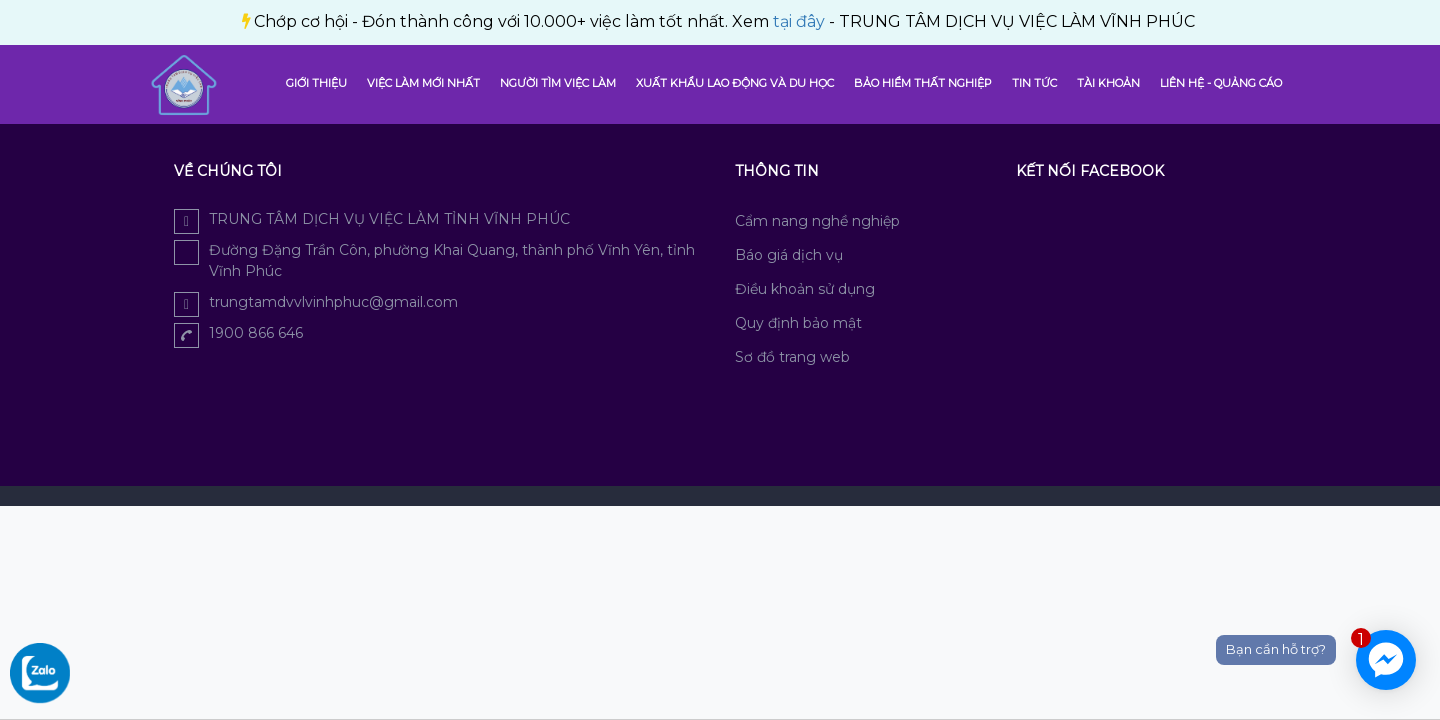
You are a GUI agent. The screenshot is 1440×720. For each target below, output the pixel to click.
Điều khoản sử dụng (805, 289)
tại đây (463, 21)
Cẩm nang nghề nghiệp (817, 221)
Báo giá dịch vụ (789, 255)
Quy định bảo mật (798, 323)
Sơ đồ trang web (792, 357)
